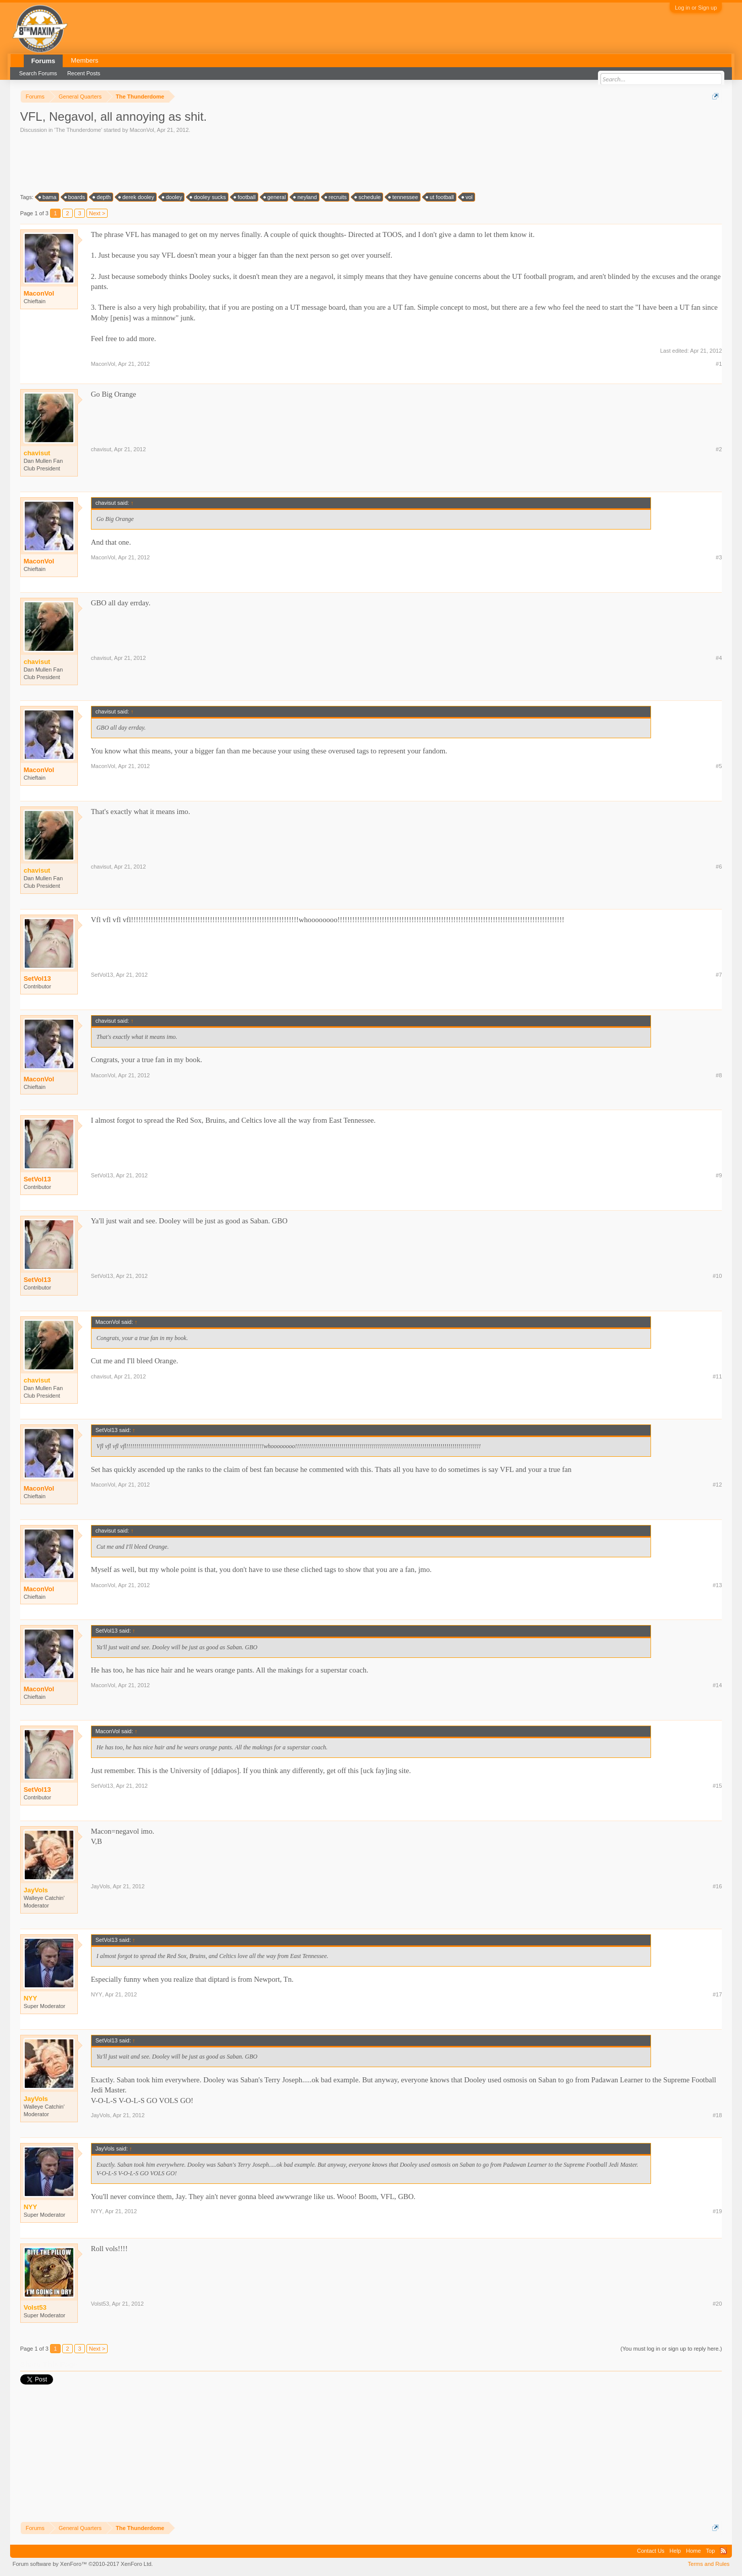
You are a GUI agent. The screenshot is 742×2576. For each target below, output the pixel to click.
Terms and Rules (709, 2564)
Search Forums (38, 73)
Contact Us (650, 2551)
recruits (336, 197)
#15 (717, 1786)
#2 (719, 449)
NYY (97, 1994)
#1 (719, 364)
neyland (305, 197)
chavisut (101, 449)
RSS (723, 2550)
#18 (717, 2115)
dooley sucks (208, 197)
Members (84, 60)
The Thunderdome (78, 130)
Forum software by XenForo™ (83, 2564)
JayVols (100, 1886)
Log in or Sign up (696, 8)
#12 (717, 1485)
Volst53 (100, 2304)
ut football (440, 197)
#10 (717, 1276)
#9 (719, 1175)
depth (102, 197)
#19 (717, 2211)
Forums (43, 61)
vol (467, 197)
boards (75, 197)
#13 (717, 1585)
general (275, 197)
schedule (368, 197)
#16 (717, 1886)
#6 (719, 867)
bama (48, 197)
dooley (172, 197)
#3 (719, 557)
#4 (719, 658)
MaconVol (141, 130)
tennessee (403, 197)
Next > (97, 213)
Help (675, 2551)
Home (693, 2551)
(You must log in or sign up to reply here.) (671, 2349)
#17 (717, 1994)
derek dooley (136, 197)
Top (710, 2551)
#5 (719, 766)
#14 (717, 1685)
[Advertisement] (204, 162)
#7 (719, 975)
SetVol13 (37, 978)
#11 (717, 1376)
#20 (717, 2304)
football (245, 197)
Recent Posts (83, 73)
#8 (719, 1075)
